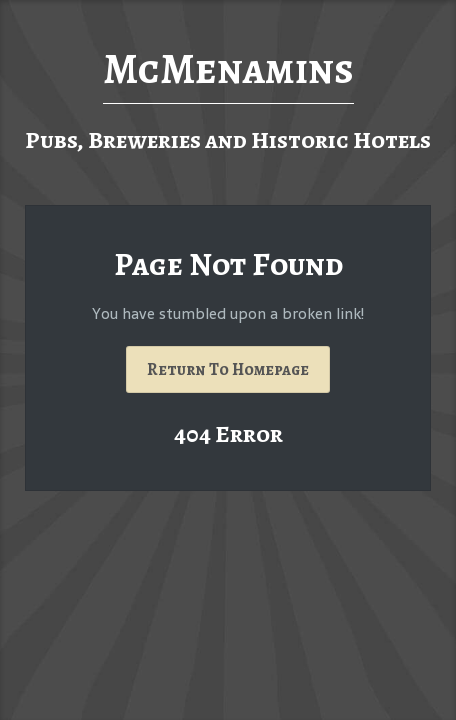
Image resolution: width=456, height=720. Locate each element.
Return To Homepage (228, 369)
